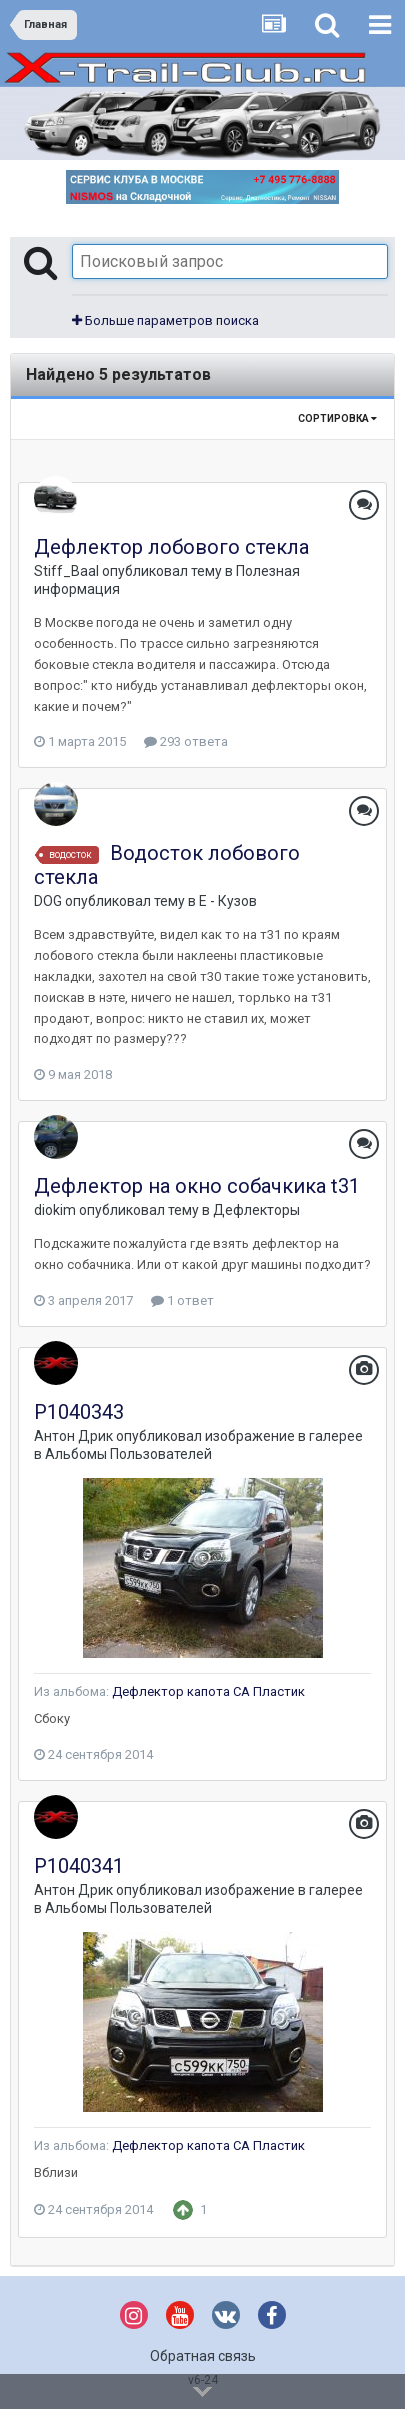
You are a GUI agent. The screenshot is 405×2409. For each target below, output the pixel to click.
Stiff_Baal (66, 571)
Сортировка (337, 418)
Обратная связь (203, 2356)
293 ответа (186, 741)
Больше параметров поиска (165, 320)
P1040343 (79, 1412)
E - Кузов (228, 901)
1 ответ (182, 1300)
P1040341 (79, 1866)
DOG (48, 901)
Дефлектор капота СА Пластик (208, 1691)
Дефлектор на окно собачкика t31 (197, 1186)
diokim (55, 1210)
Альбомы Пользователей (128, 1454)
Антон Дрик (73, 1436)
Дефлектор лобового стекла (171, 547)
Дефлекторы (256, 1210)
